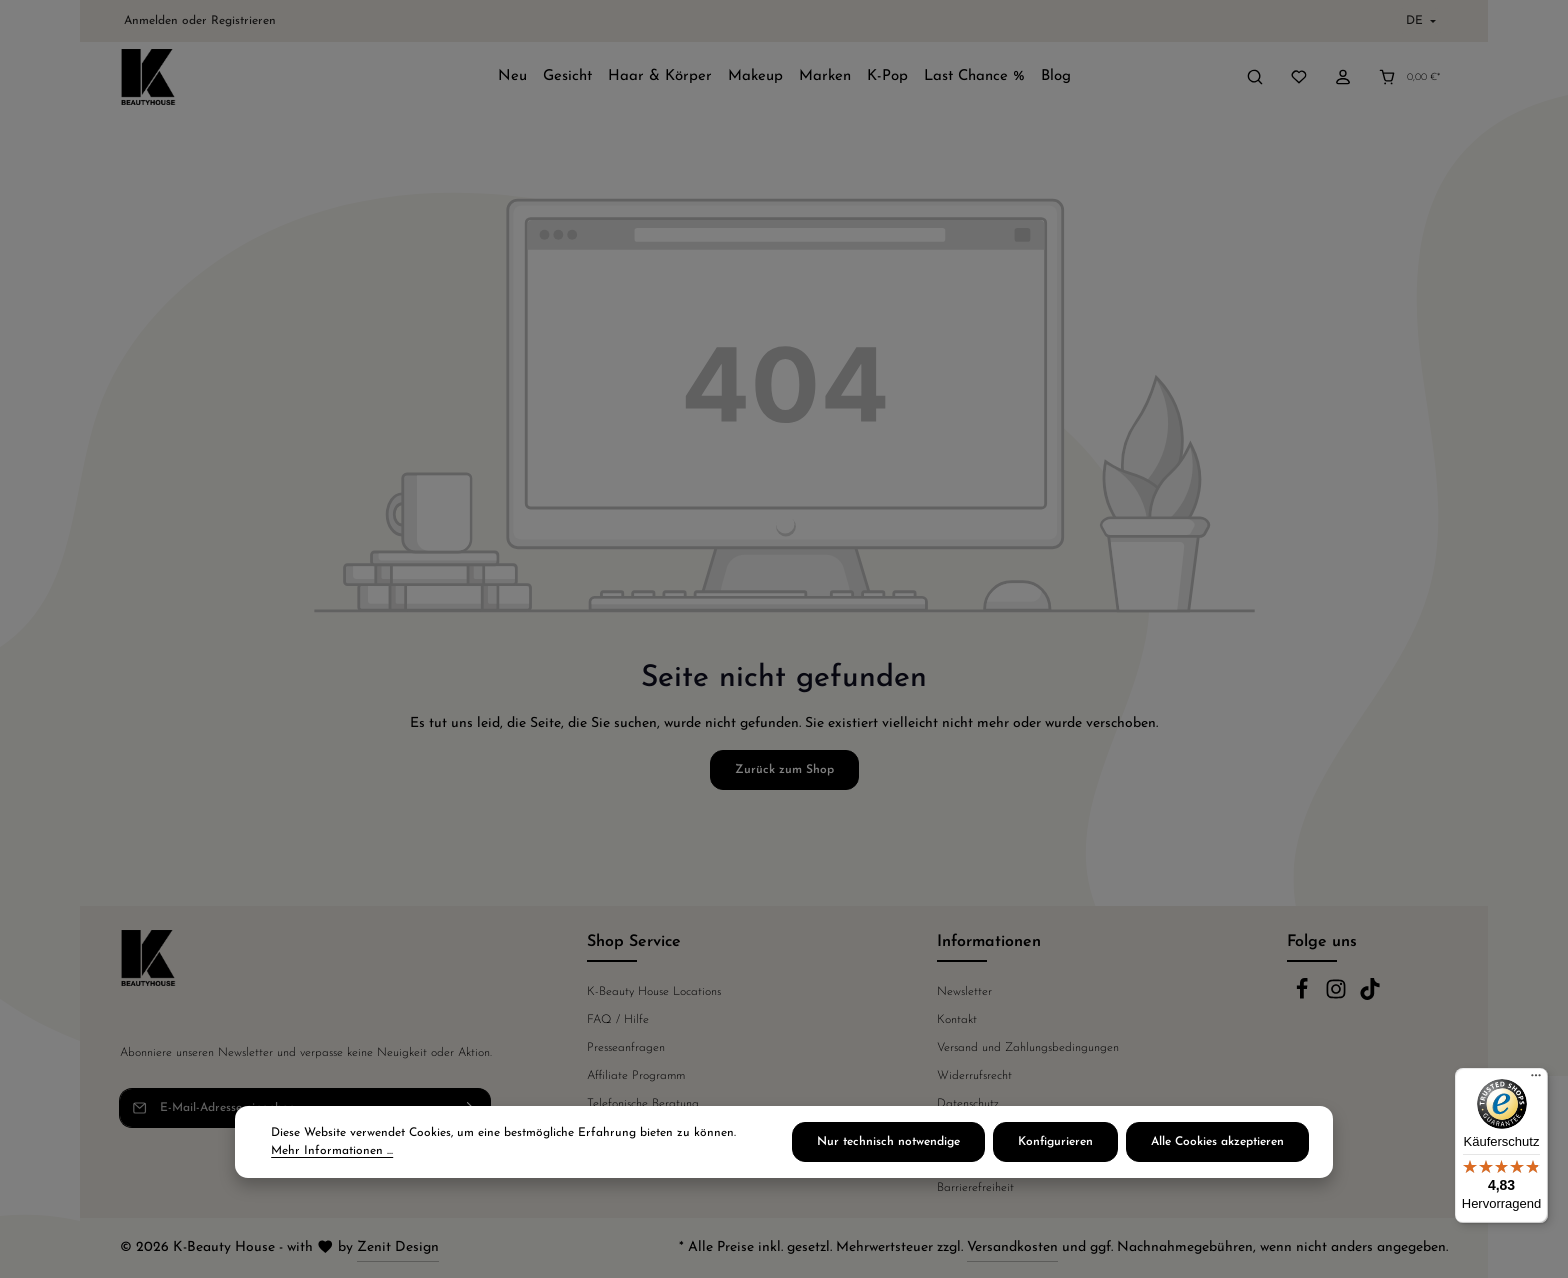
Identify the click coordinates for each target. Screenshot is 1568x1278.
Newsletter (964, 992)
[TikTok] (1370, 997)
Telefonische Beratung (643, 1104)
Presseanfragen (626, 1048)
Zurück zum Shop (784, 770)
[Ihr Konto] (1343, 77)
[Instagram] (1338, 997)
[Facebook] (1304, 997)
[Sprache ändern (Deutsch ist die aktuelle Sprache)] (1419, 21)
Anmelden (151, 21)
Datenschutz (968, 1104)
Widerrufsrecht (974, 1076)
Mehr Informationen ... (332, 1151)
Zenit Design (398, 1247)
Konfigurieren (1055, 1142)
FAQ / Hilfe (618, 1020)
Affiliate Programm (636, 1076)
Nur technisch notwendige (888, 1142)
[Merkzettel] (1299, 77)
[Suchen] (1255, 77)
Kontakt (957, 1020)
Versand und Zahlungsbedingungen (1028, 1048)
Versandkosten (1012, 1247)
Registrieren (243, 21)
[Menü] (1536, 1080)
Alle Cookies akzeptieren (1217, 1142)
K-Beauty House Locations (654, 992)
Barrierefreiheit (975, 1188)
